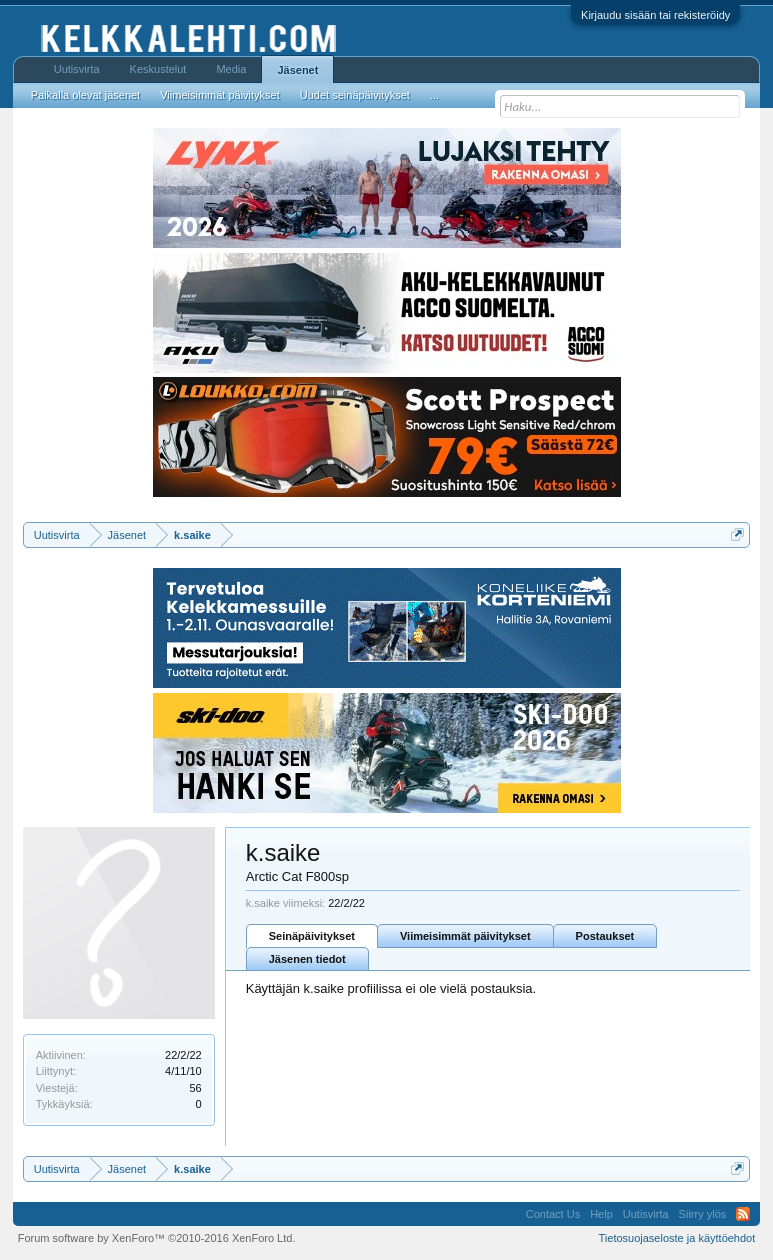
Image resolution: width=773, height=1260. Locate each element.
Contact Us (553, 1214)
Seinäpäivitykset (312, 936)
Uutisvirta (77, 69)
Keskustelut (158, 69)
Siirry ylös (703, 1214)
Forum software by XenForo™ (157, 1238)
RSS (743, 1214)
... (434, 95)
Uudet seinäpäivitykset (355, 95)
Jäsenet (297, 70)
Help (601, 1214)
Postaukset (605, 936)
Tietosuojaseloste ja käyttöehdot (677, 1238)
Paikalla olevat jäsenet (85, 95)
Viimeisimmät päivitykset (465, 936)
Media (231, 69)
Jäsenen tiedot (307, 959)
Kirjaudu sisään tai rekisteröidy (655, 15)
